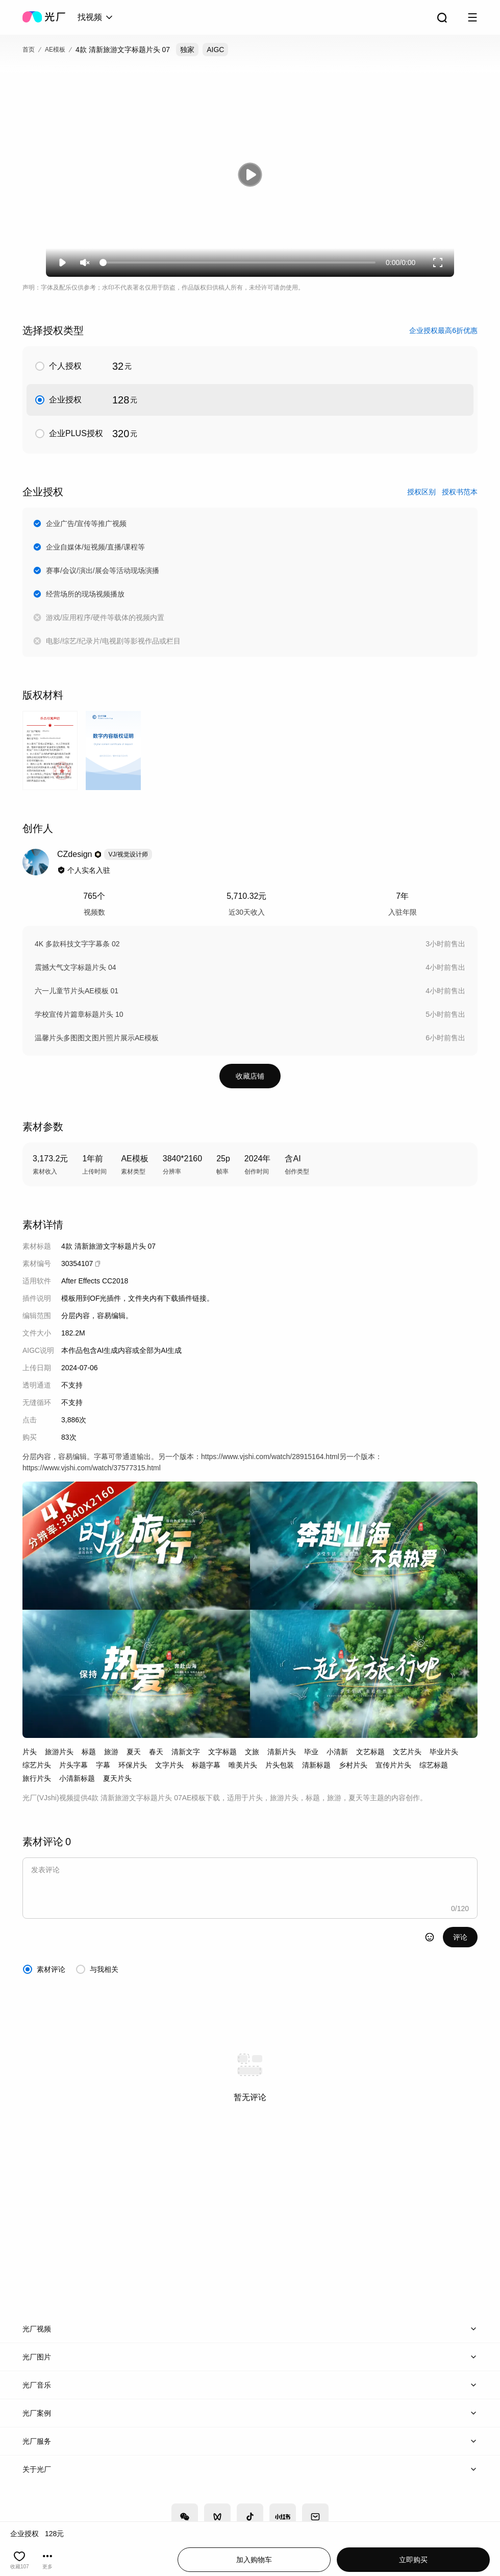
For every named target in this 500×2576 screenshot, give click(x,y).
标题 (89, 1752)
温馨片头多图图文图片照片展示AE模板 (97, 1038)
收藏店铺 (250, 1076)
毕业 (311, 1752)
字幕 (103, 1765)
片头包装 (279, 1765)
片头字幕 (73, 1765)
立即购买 (413, 2560)
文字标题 (222, 1752)
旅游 (111, 1752)
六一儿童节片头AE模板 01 (76, 991)
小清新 (337, 1752)
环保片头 (132, 1765)
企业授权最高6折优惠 (443, 330)
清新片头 (281, 1752)
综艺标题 (433, 1765)
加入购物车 (254, 2560)
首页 (28, 49)
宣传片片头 (393, 1765)
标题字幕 (206, 1765)
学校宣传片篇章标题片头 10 (79, 1014)
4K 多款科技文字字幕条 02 (77, 944)
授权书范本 (460, 492)
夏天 (134, 1752)
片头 (29, 1752)
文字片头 (169, 1765)
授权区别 (421, 492)
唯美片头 (243, 1765)
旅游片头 (59, 1752)
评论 (460, 1937)
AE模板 (55, 49)
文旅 (252, 1752)
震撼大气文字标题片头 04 (75, 967)
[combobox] (96, 17)
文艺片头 (407, 1752)
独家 (187, 49)
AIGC (215, 49)
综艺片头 (36, 1765)
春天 (156, 1752)
